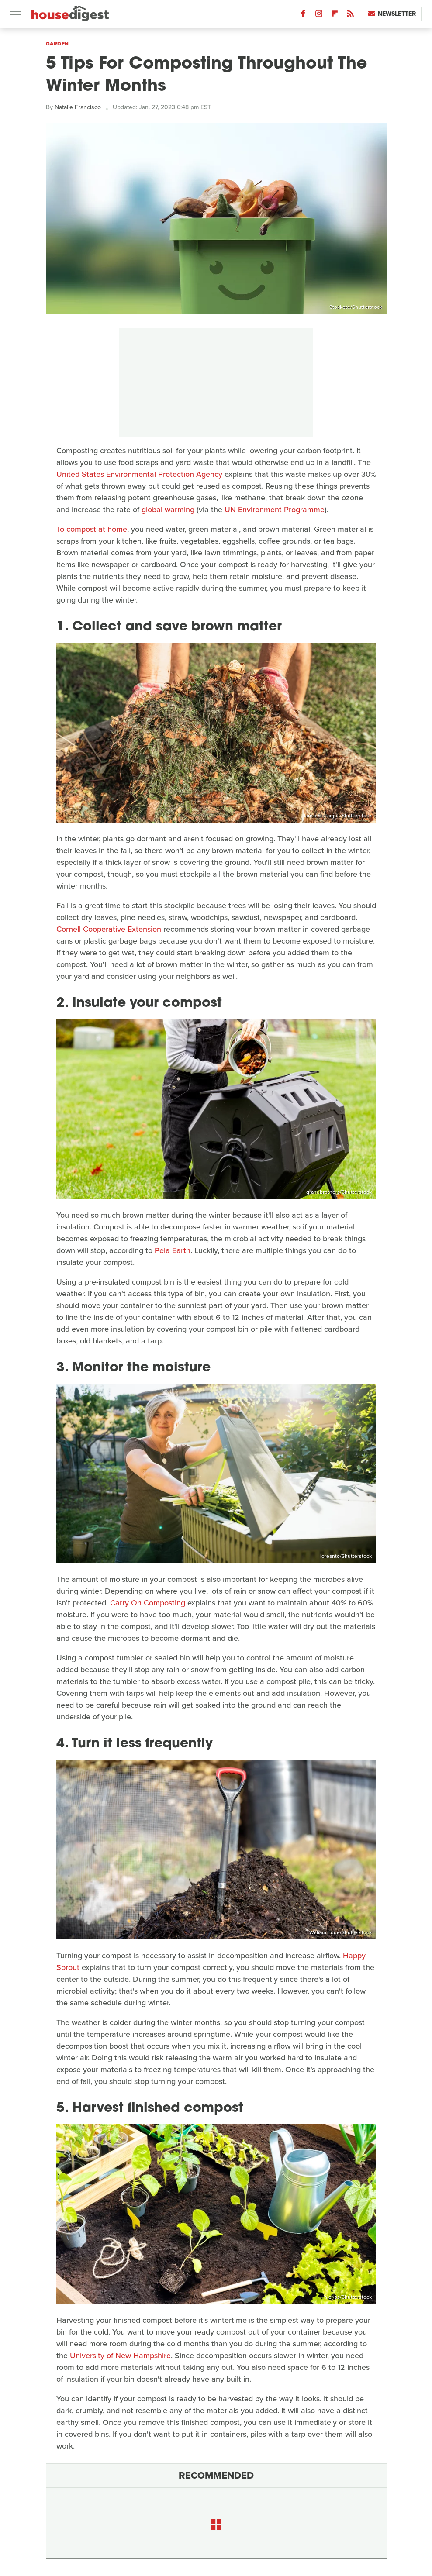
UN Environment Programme (275, 509)
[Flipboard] (334, 15)
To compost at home (91, 529)
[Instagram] (318, 15)
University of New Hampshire (120, 2355)
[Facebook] (303, 15)
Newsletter (392, 13)
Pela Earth (172, 1250)
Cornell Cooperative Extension (108, 929)
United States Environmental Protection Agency (139, 474)
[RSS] (350, 15)
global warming (168, 509)
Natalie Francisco (78, 107)
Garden (57, 44)
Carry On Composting (147, 1602)
